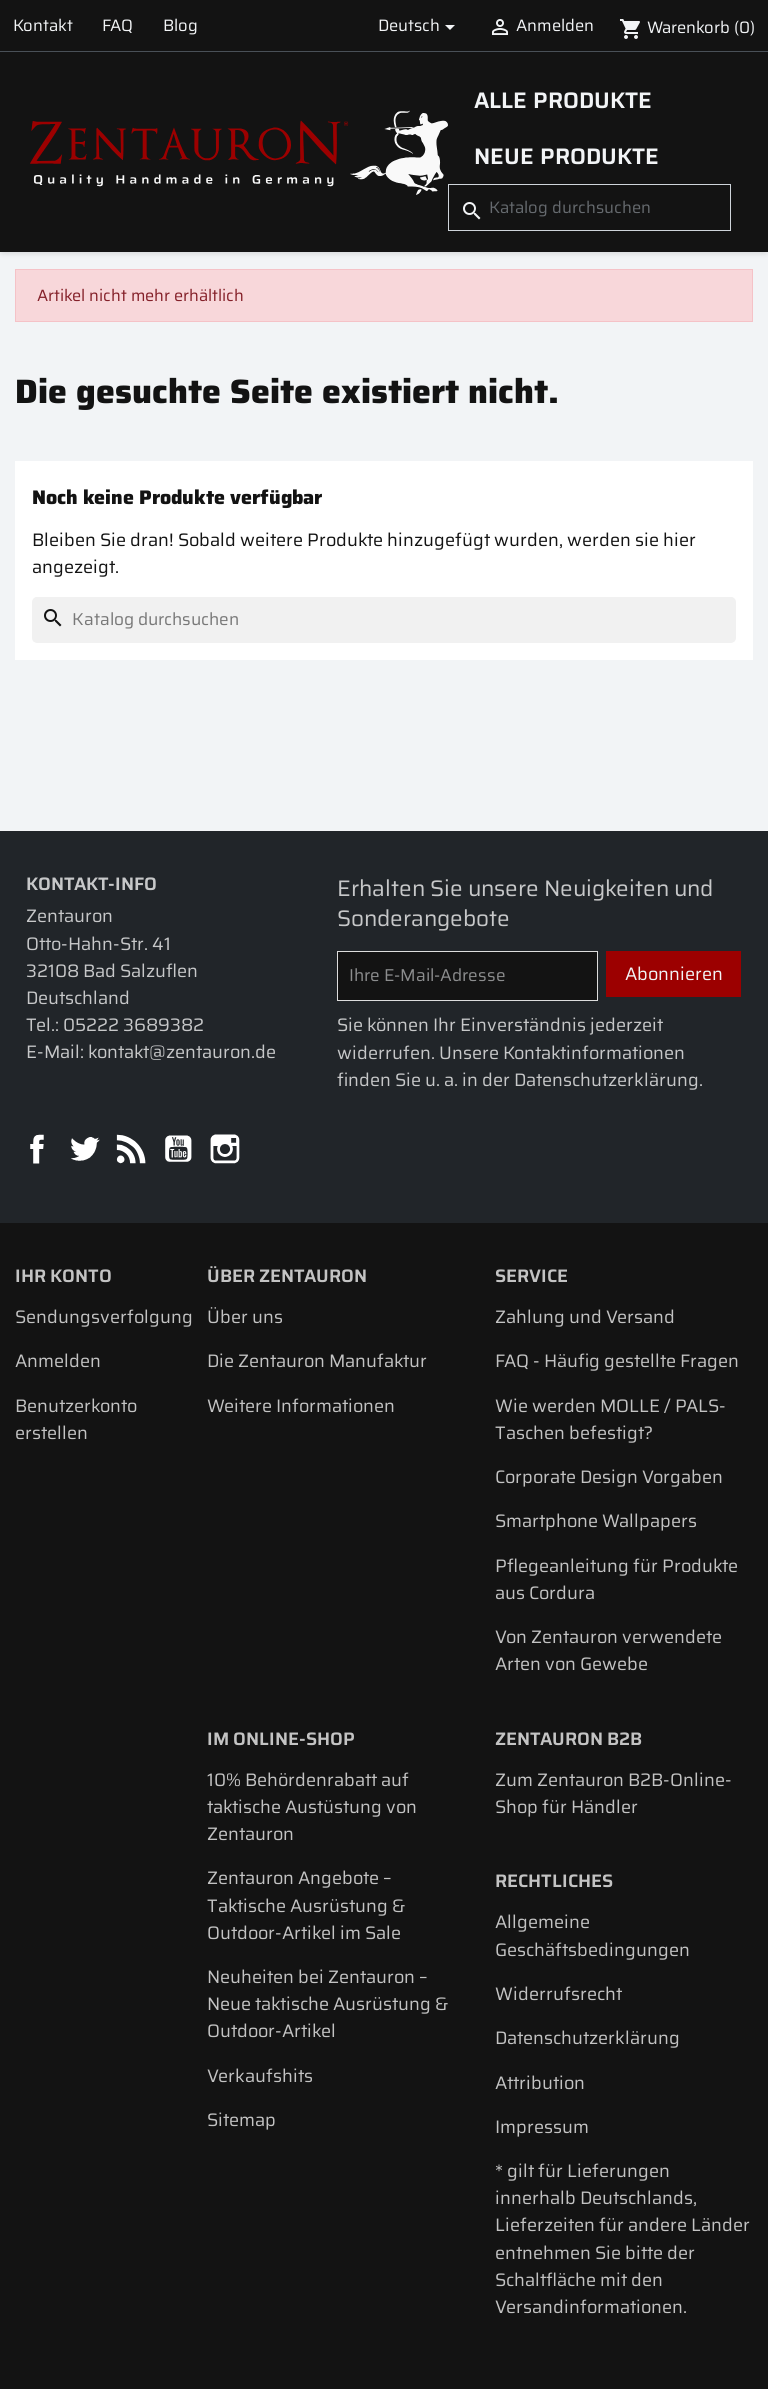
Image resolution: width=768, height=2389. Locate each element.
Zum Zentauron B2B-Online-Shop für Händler (613, 1793)
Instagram (226, 1150)
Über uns (245, 1316)
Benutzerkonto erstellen (76, 1419)
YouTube (179, 1150)
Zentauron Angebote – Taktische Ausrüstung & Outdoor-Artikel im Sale (306, 1904)
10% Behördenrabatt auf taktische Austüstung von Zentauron (312, 1806)
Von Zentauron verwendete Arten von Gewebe (608, 1650)
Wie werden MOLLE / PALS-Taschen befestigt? (610, 1419)
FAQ (117, 25)
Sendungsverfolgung (104, 1316)
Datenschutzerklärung (587, 2037)
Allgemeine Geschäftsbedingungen (592, 1935)
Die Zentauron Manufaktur (317, 1360)
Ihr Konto (63, 1275)
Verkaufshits (260, 2075)
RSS (132, 1150)
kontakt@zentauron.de (182, 1051)
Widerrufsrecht (558, 1993)
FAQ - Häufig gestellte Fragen (617, 1360)
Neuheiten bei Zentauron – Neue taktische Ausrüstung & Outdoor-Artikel (327, 2003)
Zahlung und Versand (585, 1316)
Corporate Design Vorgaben (609, 1476)
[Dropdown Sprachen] (420, 25)
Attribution (540, 2082)
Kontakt (43, 25)
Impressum (542, 2126)
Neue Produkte (566, 156)
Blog (180, 25)
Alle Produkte (563, 100)
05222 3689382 (133, 1024)
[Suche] (589, 207)
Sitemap (241, 2119)
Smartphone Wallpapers (596, 1520)
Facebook (38, 1150)
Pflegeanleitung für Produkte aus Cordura (616, 1579)
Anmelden (58, 1360)
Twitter (85, 1150)
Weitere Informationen (301, 1405)
